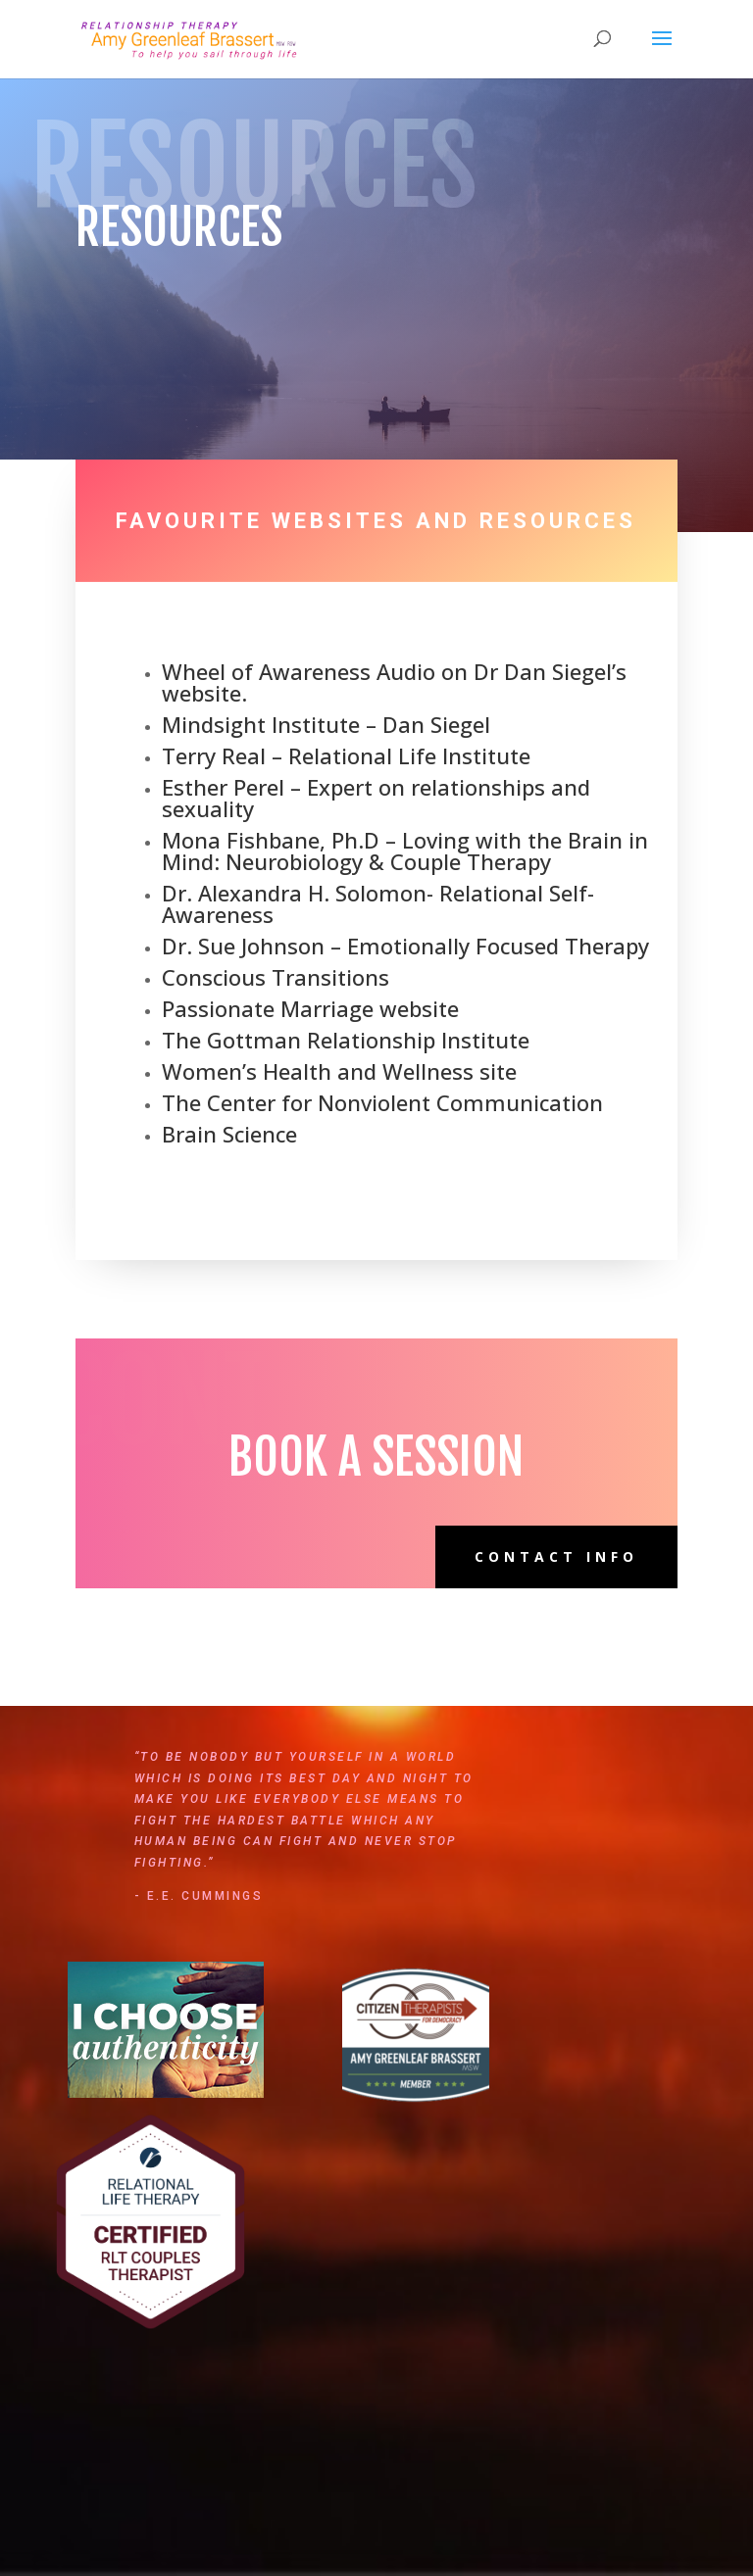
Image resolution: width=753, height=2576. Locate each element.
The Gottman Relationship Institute (345, 1039)
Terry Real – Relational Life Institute (346, 755)
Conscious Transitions (275, 977)
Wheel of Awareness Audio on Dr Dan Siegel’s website (394, 681)
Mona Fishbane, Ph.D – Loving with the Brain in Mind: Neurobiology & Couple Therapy (405, 850)
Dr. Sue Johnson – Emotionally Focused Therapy (405, 945)
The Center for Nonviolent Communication (382, 1102)
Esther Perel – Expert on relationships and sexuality (376, 797)
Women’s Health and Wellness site (339, 1071)
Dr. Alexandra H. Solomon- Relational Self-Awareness (378, 903)
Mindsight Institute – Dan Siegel (326, 724)
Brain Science (229, 1133)
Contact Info (556, 1556)
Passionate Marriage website (310, 1008)
